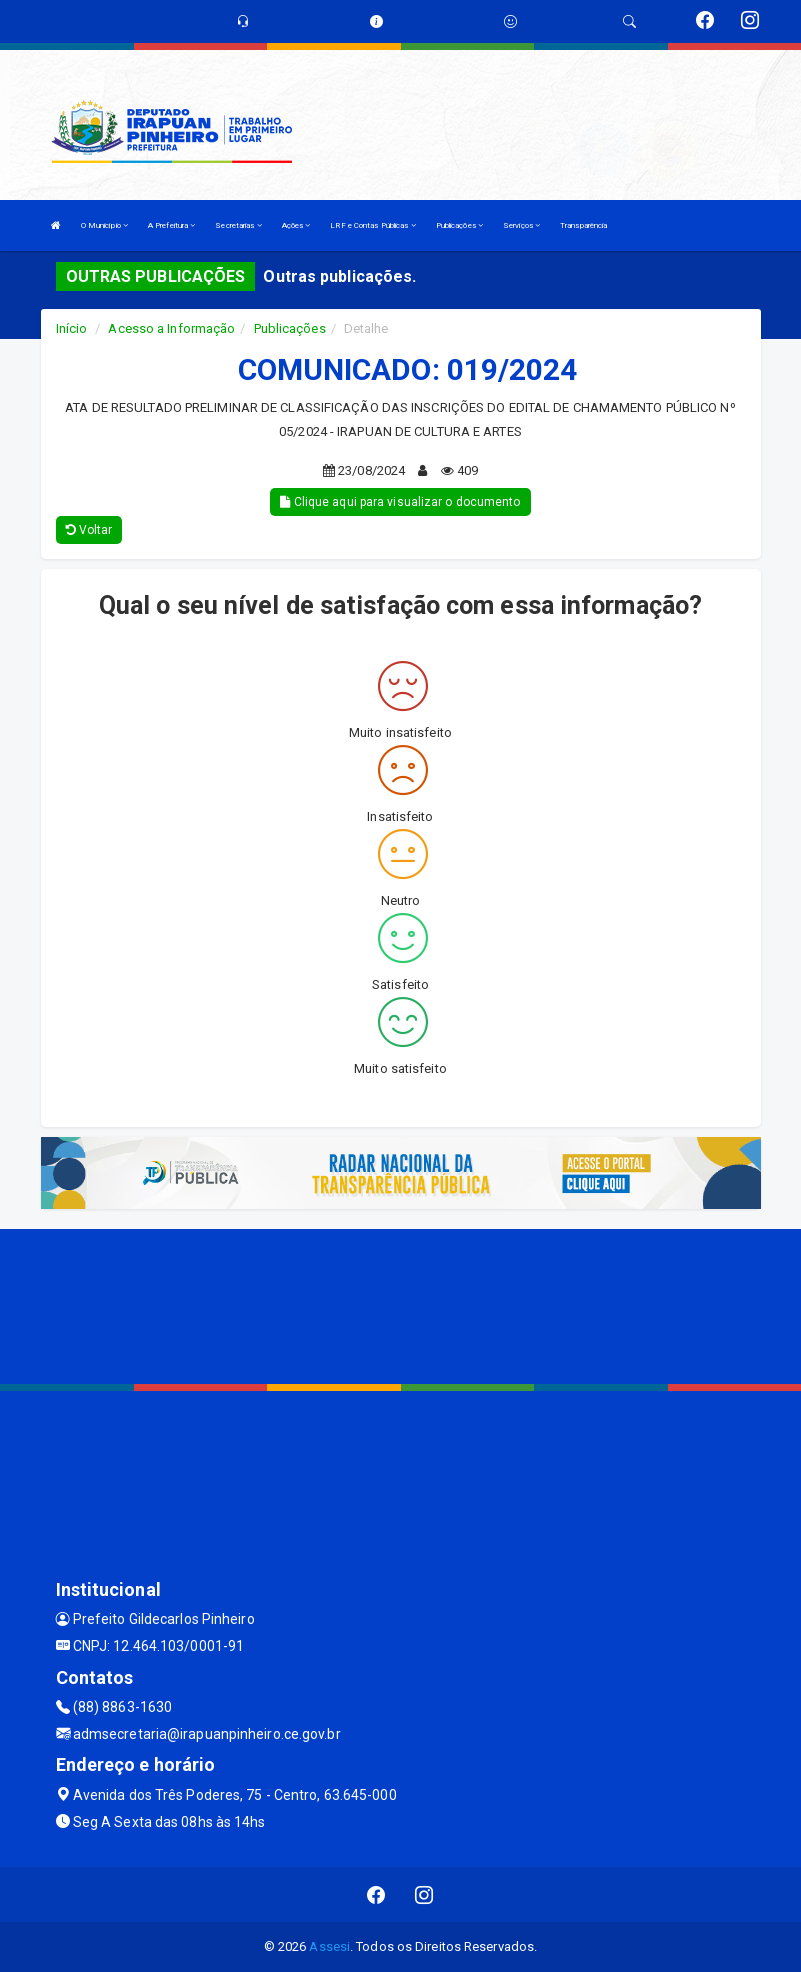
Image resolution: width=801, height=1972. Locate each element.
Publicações (459, 225)
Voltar (89, 530)
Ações (296, 225)
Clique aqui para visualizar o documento (400, 502)
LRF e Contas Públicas (372, 225)
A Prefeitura (171, 225)
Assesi (329, 1946)
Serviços (521, 225)
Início (72, 328)
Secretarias (238, 225)
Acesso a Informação (171, 328)
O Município (104, 225)
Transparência (583, 225)
